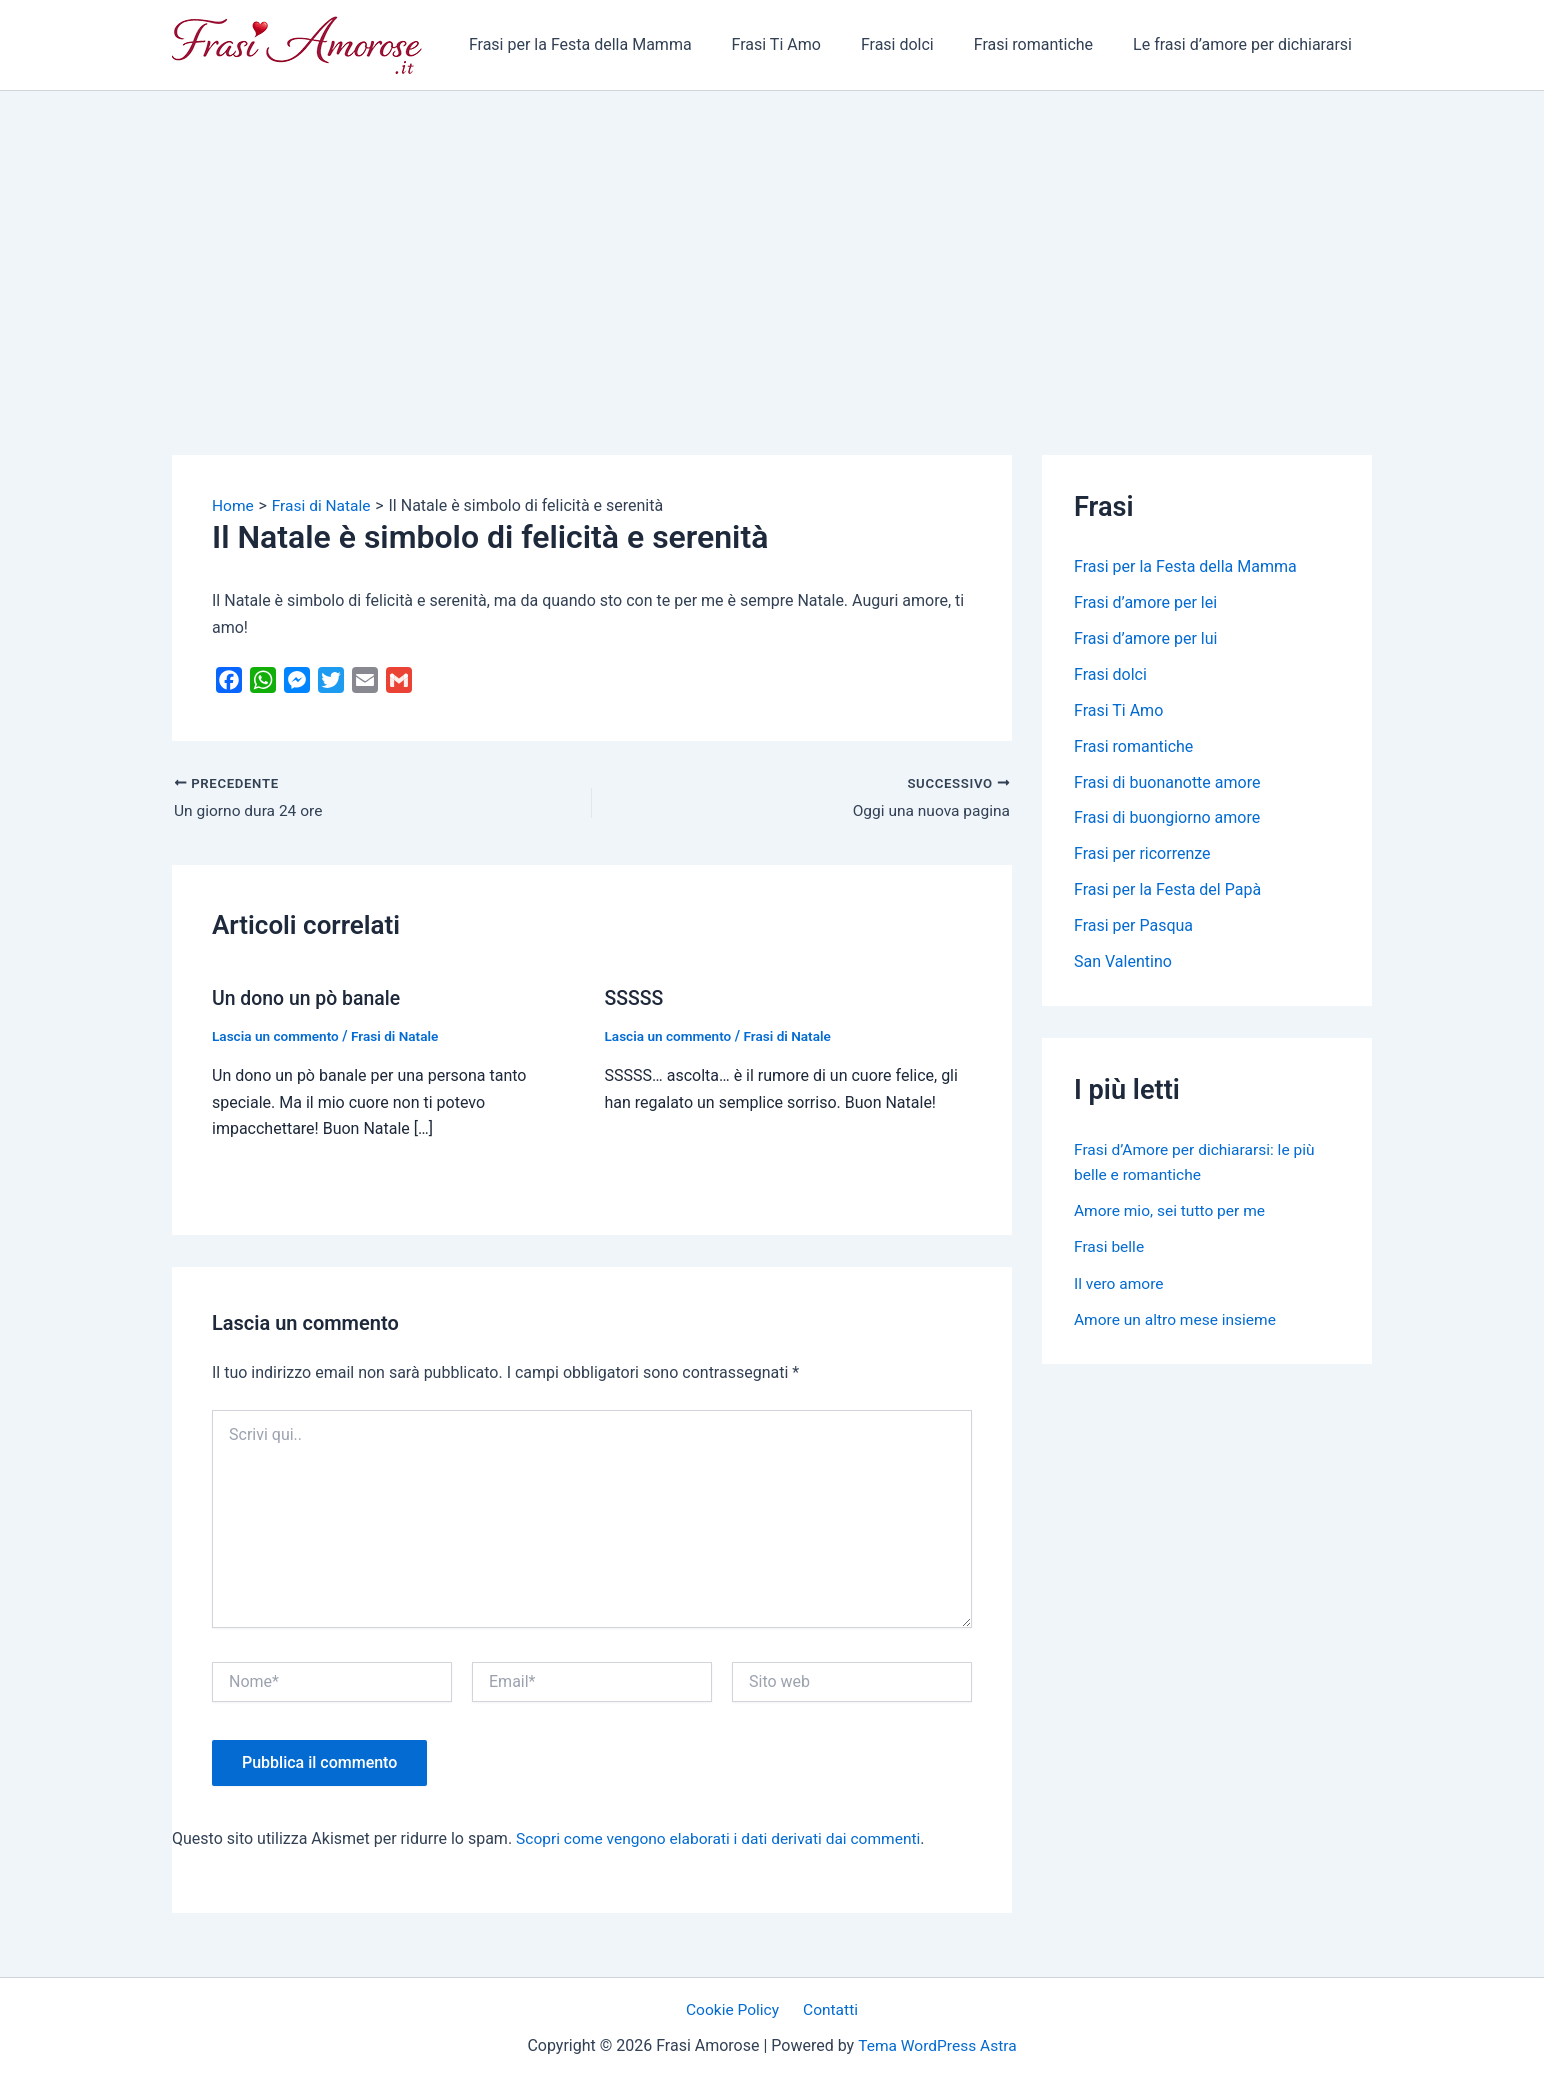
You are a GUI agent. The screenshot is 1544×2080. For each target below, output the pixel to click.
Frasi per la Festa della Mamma (616, 44)
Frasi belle (1110, 1246)
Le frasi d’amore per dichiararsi (1246, 44)
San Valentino (1123, 962)
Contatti (828, 2009)
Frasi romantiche (1045, 44)
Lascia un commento (277, 1036)
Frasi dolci (917, 44)
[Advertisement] (772, 241)
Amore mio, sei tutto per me (1172, 1210)
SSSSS (635, 998)
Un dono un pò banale (309, 998)
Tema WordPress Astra (937, 2046)
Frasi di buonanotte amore (1167, 782)
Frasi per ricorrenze (1142, 854)
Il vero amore (1120, 1282)
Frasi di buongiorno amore (1167, 818)
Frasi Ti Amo (804, 44)
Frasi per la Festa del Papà (1167, 890)
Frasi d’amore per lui (1145, 638)
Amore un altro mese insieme (1178, 1318)
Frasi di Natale (400, 1036)
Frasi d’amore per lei (1145, 602)
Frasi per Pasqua (1133, 926)
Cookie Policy (736, 2009)
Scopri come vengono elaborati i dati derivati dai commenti (724, 1838)
